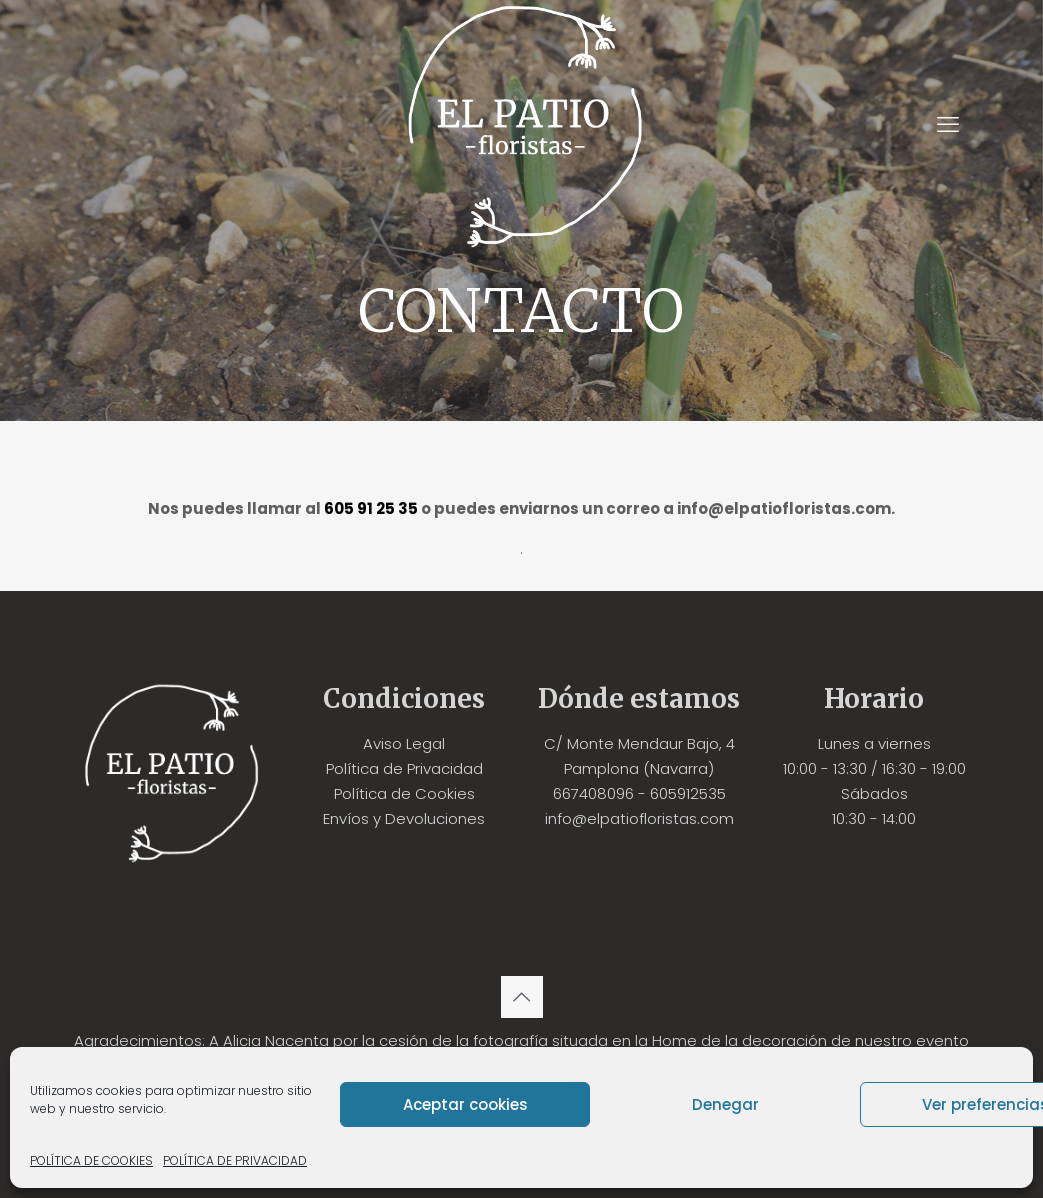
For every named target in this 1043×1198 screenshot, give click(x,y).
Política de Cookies (404, 793)
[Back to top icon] (522, 997)
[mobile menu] (948, 125)
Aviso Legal (404, 743)
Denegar (725, 1104)
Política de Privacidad (404, 768)
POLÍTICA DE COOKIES (91, 1160)
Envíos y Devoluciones (404, 818)
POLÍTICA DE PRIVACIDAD (235, 1160)
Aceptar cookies (465, 1104)
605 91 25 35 (371, 508)
